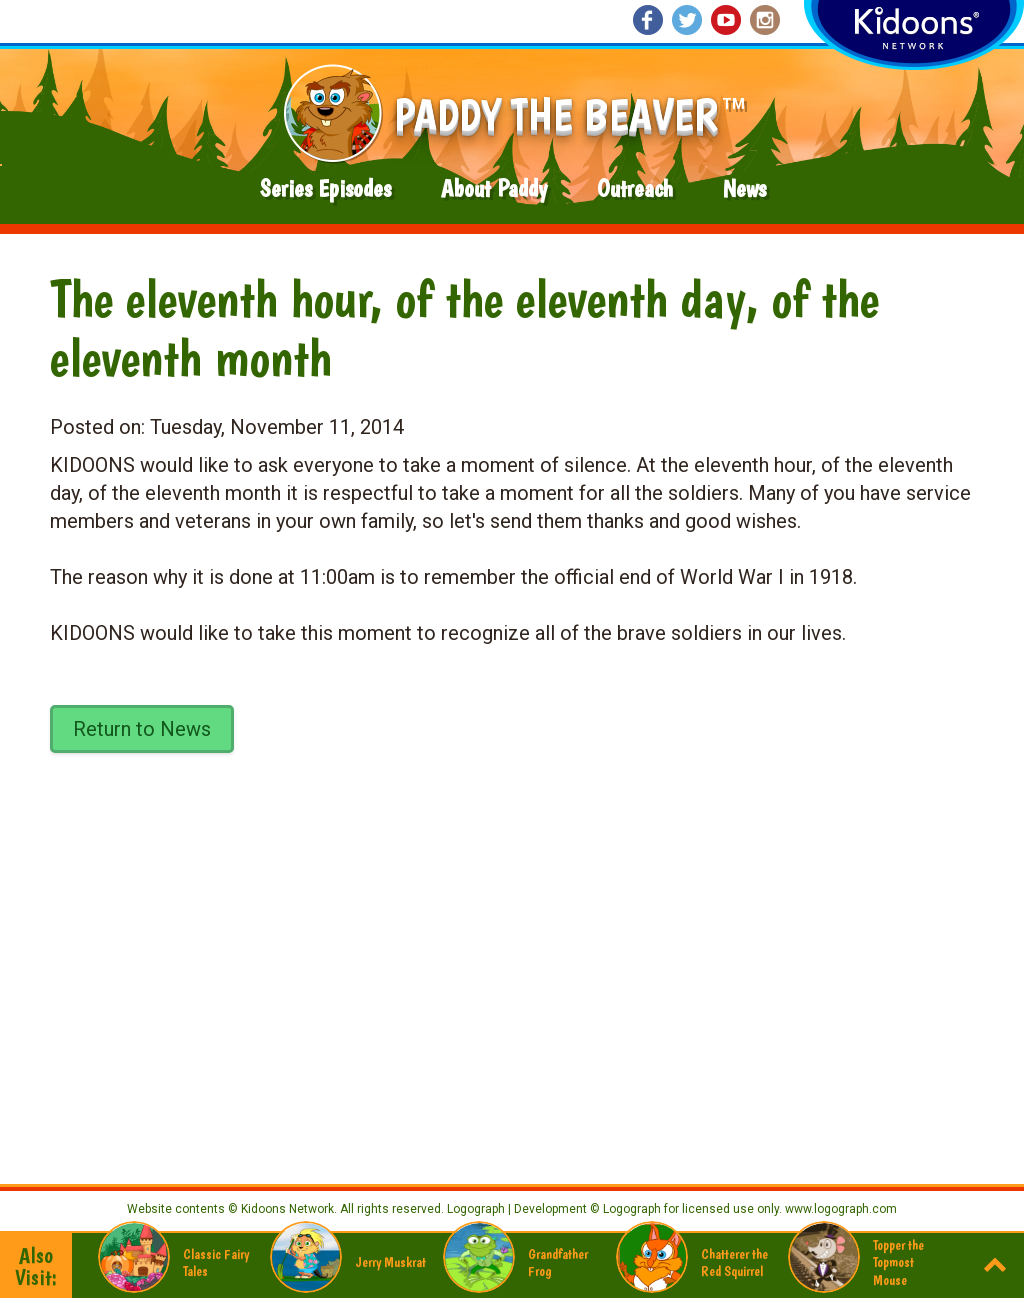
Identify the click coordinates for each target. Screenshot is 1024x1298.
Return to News (142, 729)
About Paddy (494, 188)
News (744, 188)
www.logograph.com (839, 1209)
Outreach (635, 188)
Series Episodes (325, 188)
